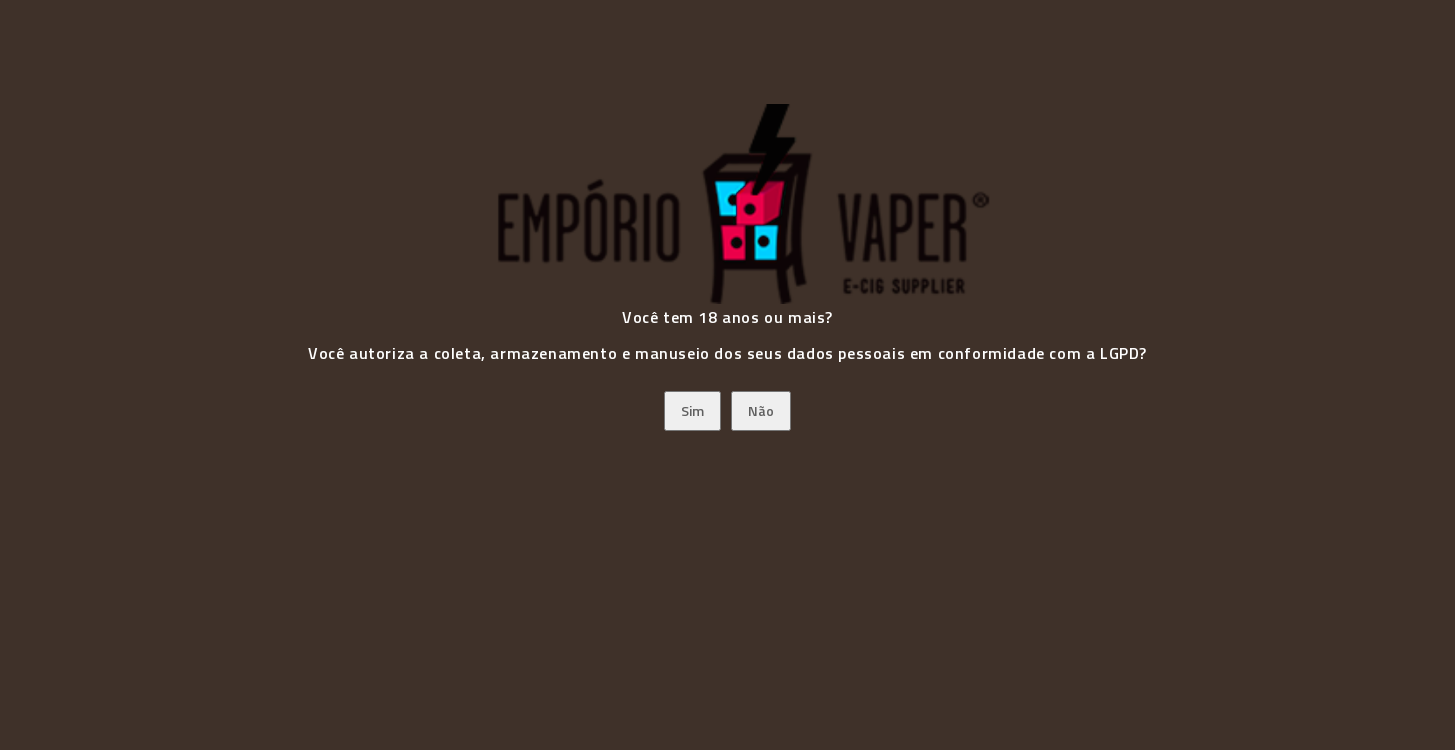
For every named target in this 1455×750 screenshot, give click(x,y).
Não (761, 410)
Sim (692, 410)
